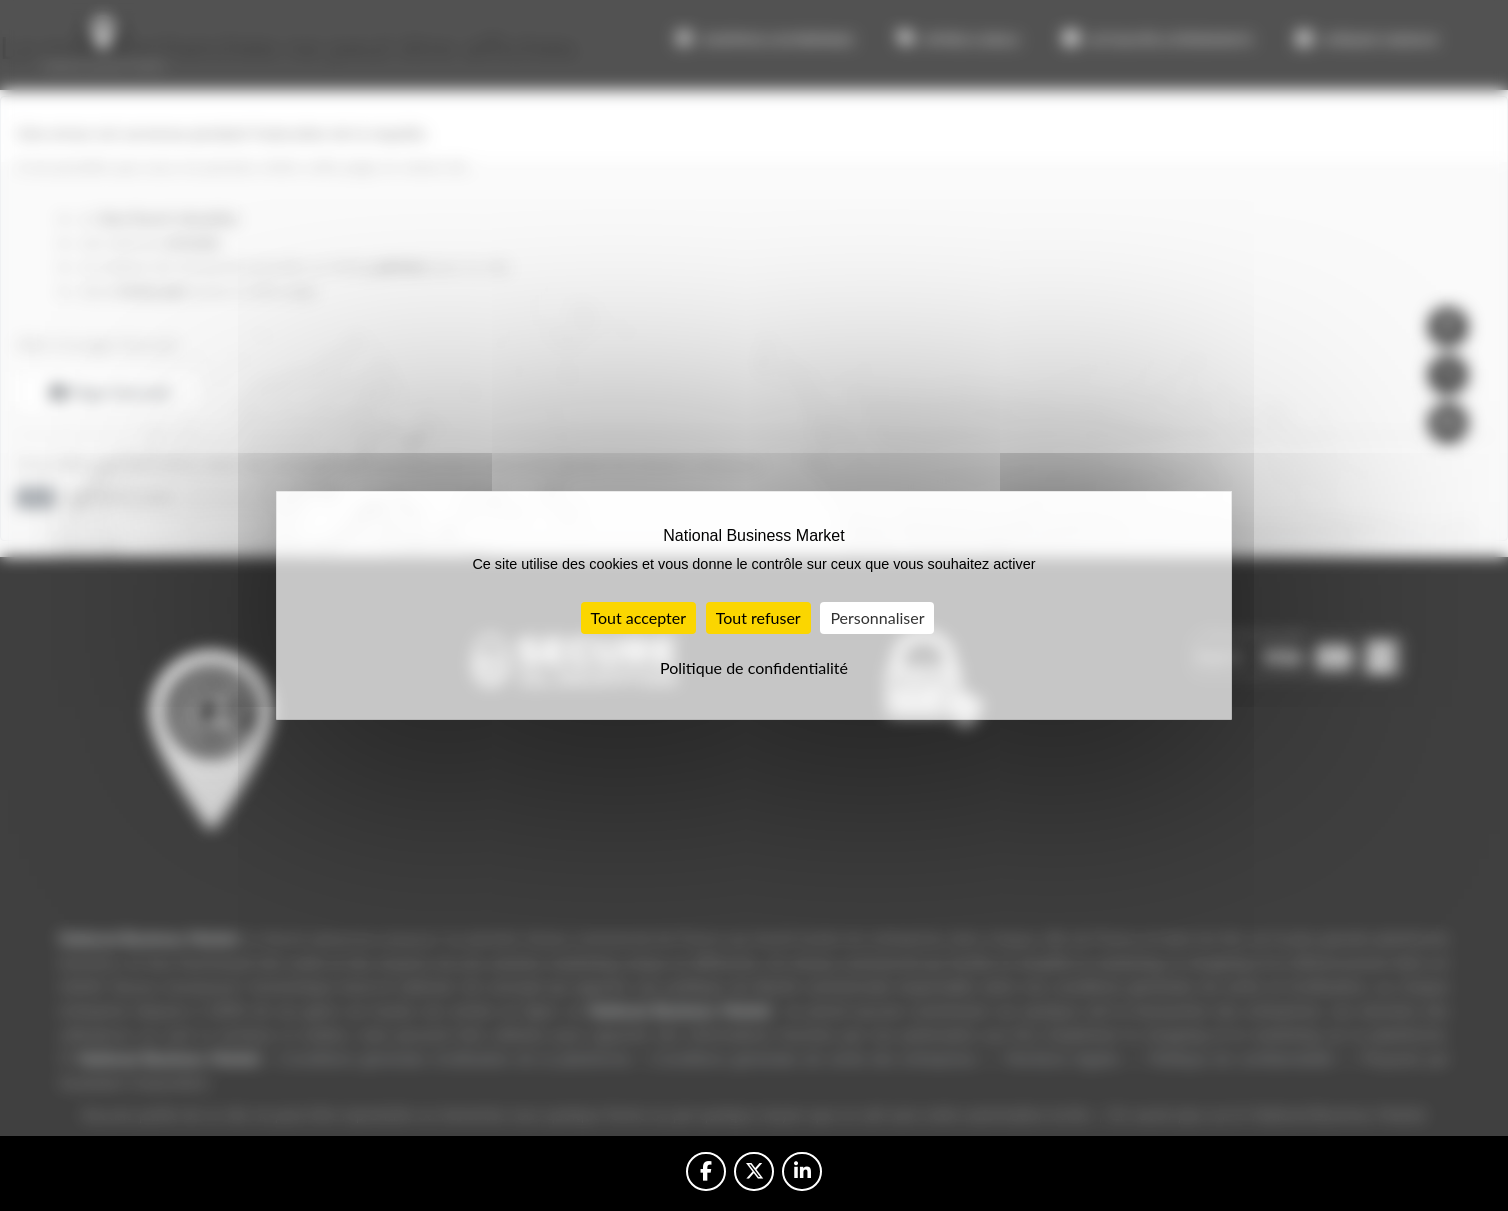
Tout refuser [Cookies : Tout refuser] (758, 617)
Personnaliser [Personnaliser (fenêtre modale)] (877, 617)
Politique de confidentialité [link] (754, 667)
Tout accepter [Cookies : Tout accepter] (639, 617)
